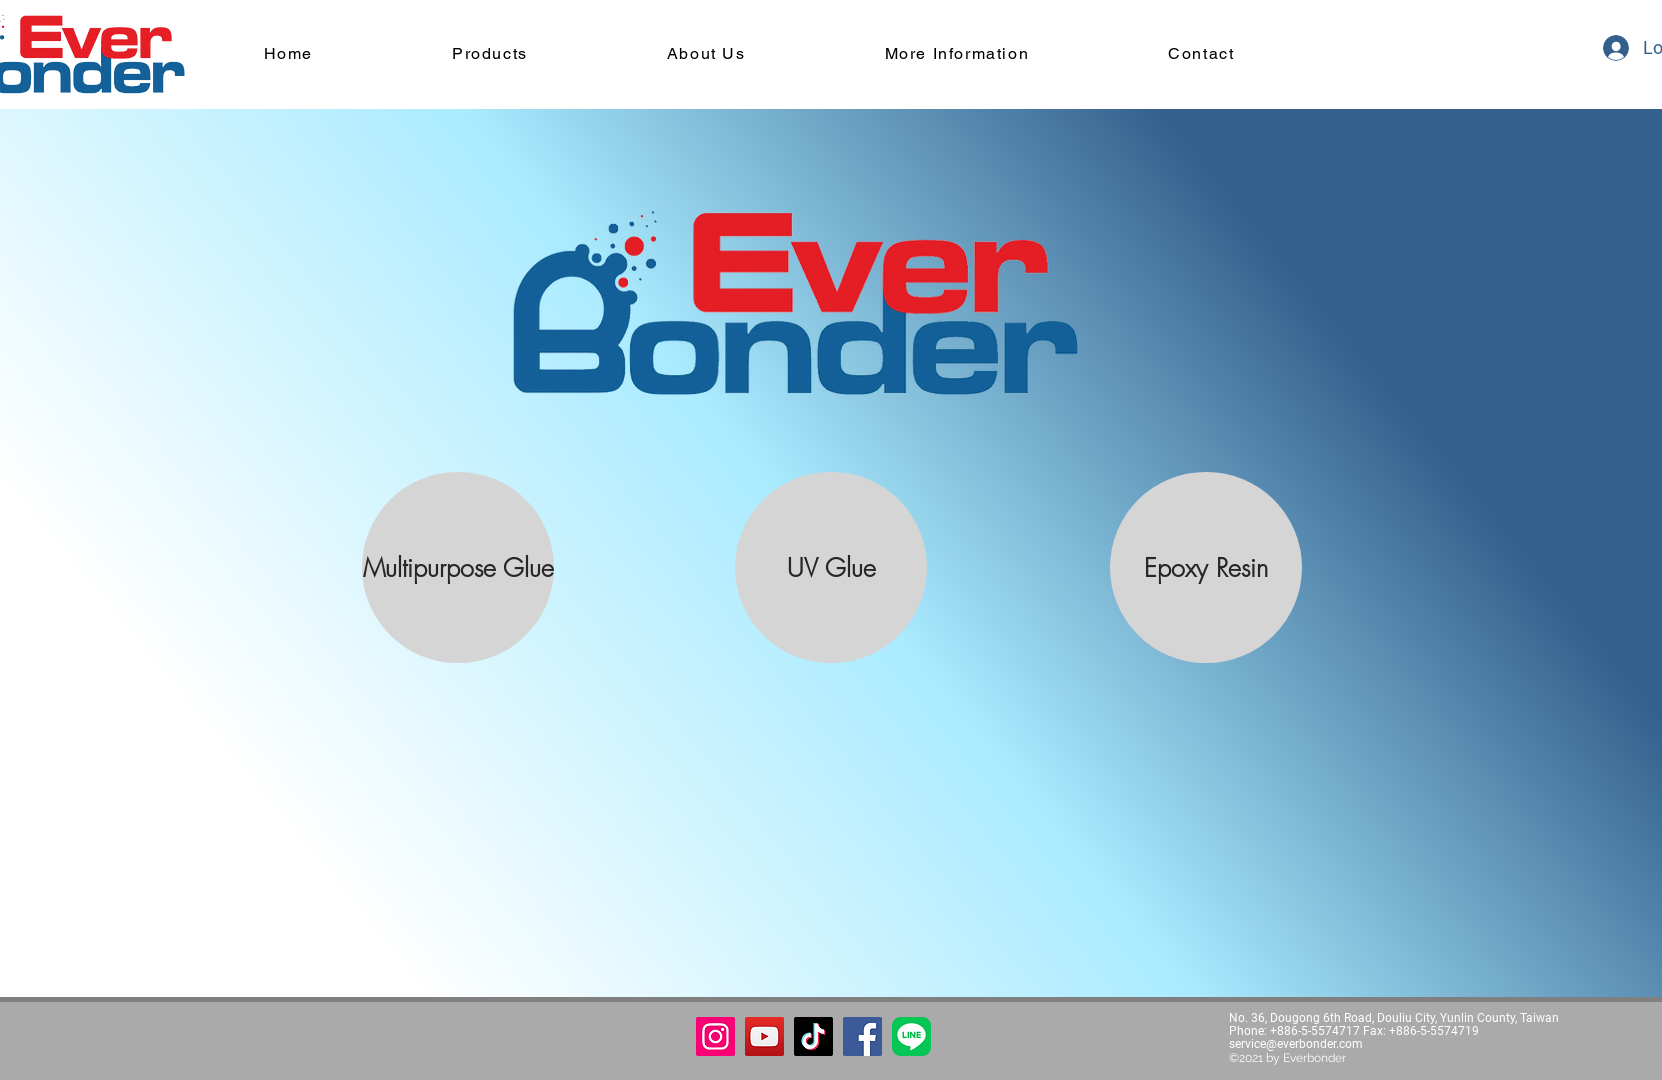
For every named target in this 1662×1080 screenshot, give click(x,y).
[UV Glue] (831, 567)
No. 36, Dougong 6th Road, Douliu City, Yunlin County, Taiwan (1394, 1018)
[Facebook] (862, 1036)
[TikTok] (813, 1036)
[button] (911, 1036)
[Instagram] (715, 1036)
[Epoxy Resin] (1206, 567)
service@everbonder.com (1296, 1044)
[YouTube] (764, 1036)
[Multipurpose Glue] (458, 567)
